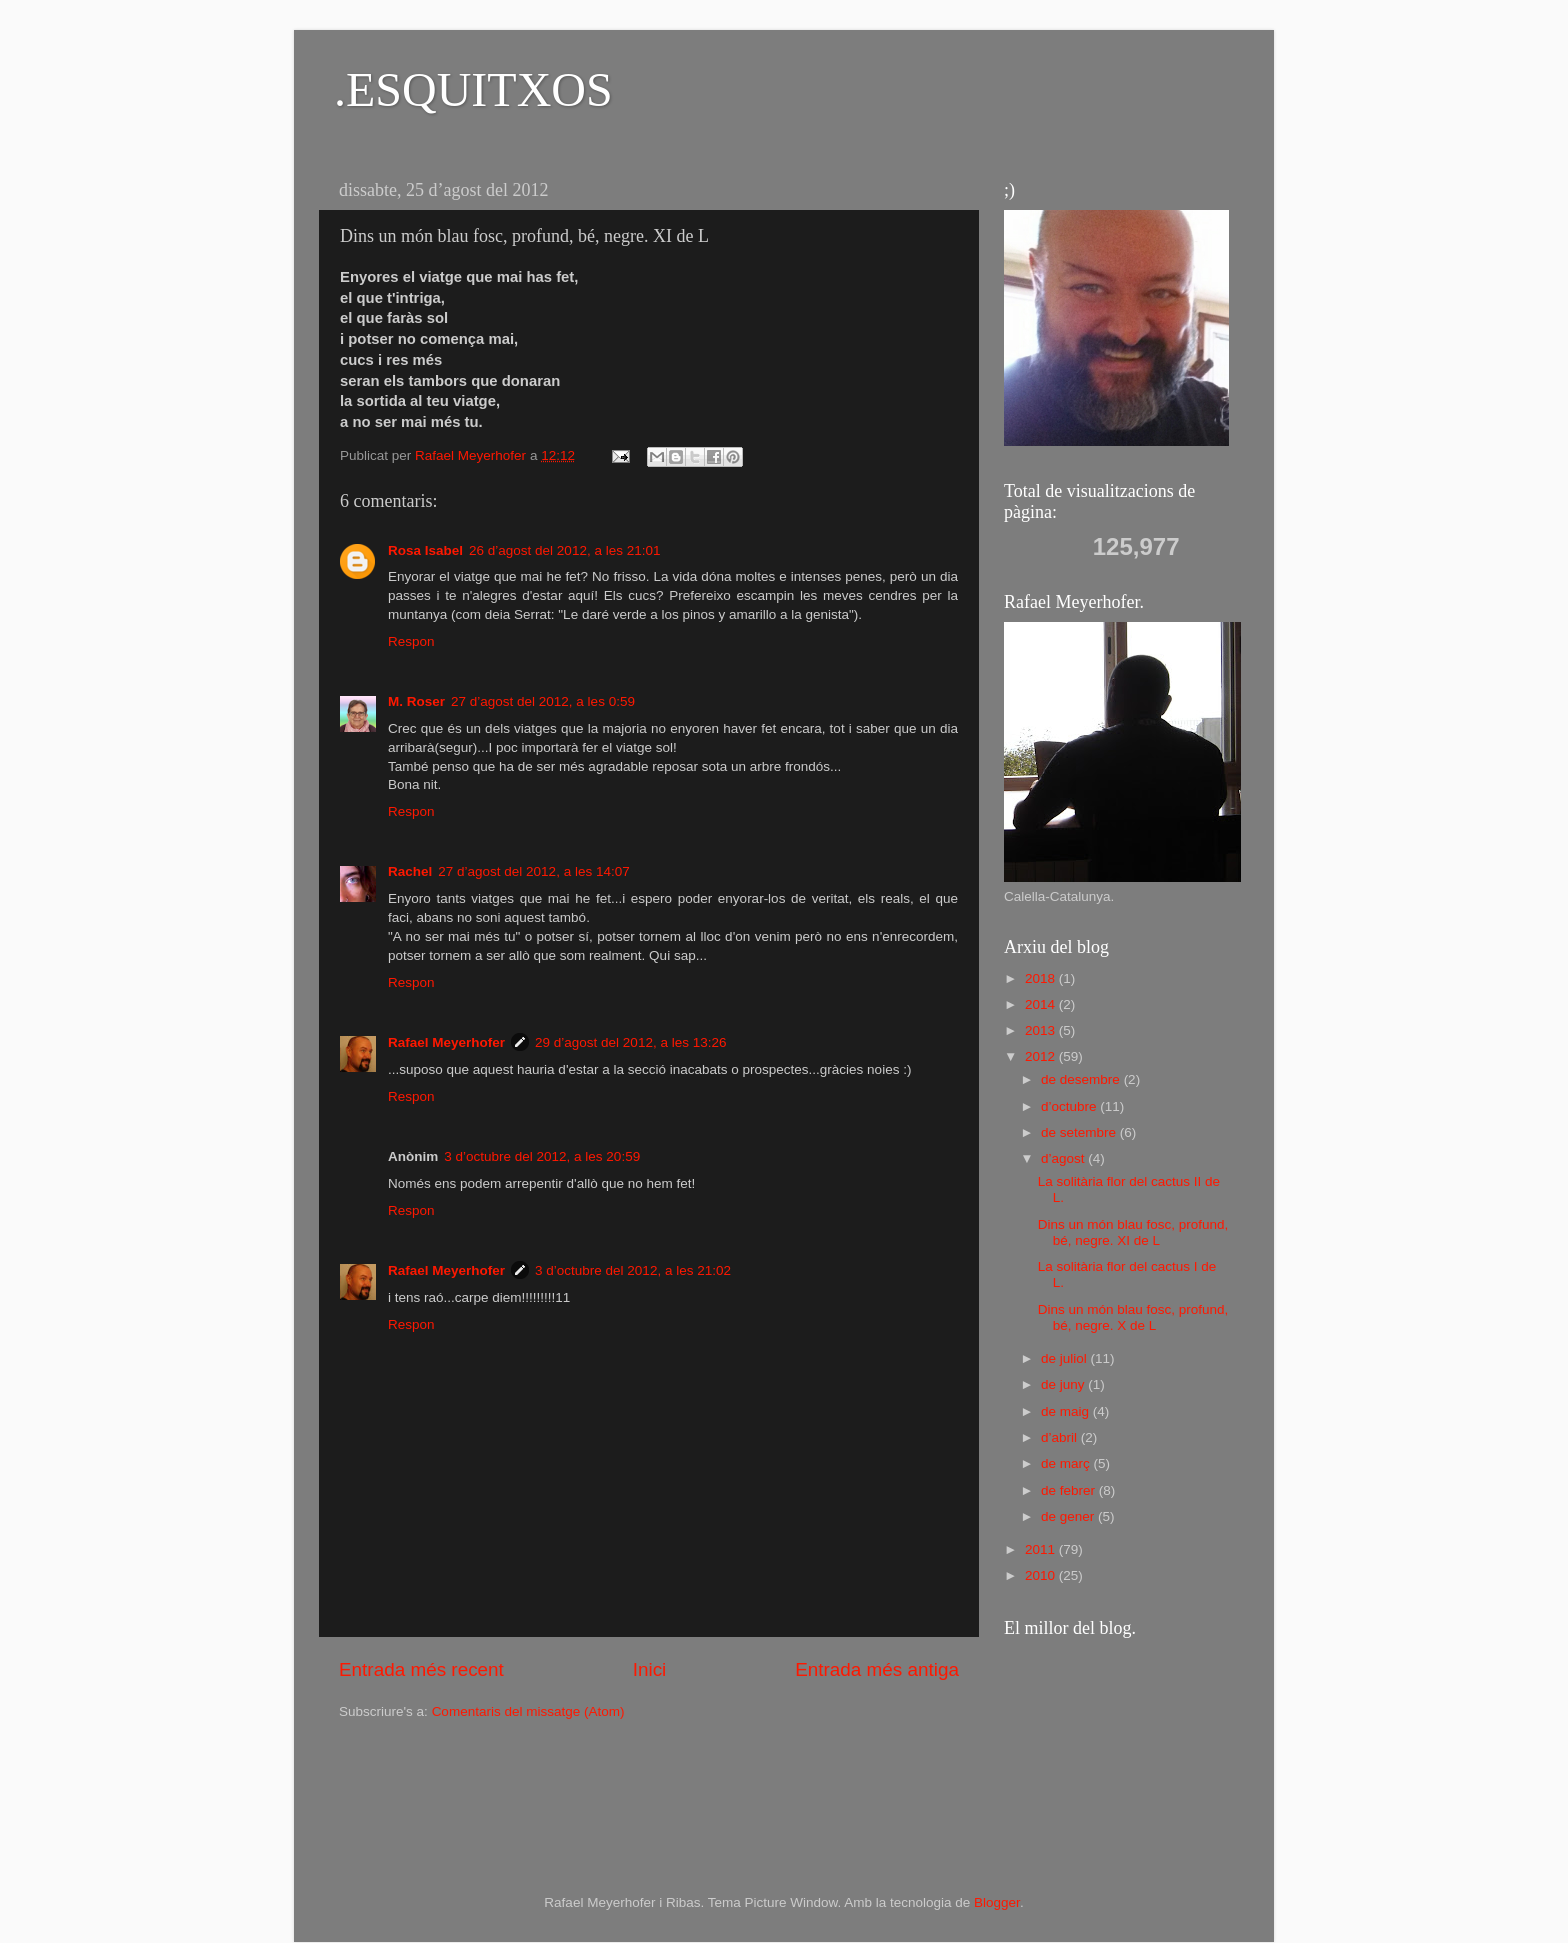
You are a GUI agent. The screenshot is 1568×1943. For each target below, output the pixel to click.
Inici (650, 1669)
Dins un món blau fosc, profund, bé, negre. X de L (1133, 1317)
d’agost (1064, 1158)
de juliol (1066, 1358)
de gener (1069, 1516)
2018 (1042, 978)
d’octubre (1070, 1106)
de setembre (1080, 1132)
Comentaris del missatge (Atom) (528, 1711)
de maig (1067, 1411)
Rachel (410, 871)
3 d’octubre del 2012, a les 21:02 (633, 1270)
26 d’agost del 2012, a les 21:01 (564, 550)
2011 (1042, 1549)
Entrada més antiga (877, 1669)
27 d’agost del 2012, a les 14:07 (533, 871)
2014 (1042, 1004)
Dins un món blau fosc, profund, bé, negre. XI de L (1133, 1232)
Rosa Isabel (425, 550)
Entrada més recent (421, 1669)
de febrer (1070, 1490)
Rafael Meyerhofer (446, 1042)
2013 (1042, 1030)
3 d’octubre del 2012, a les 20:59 (542, 1156)
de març (1067, 1463)
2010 (1042, 1575)
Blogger (997, 1902)
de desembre (1082, 1079)
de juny (1064, 1384)
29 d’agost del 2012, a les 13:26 (630, 1042)
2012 (1042, 1056)
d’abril (1061, 1437)
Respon (411, 641)
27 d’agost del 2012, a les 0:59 (543, 701)
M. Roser (416, 701)
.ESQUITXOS (473, 89)
